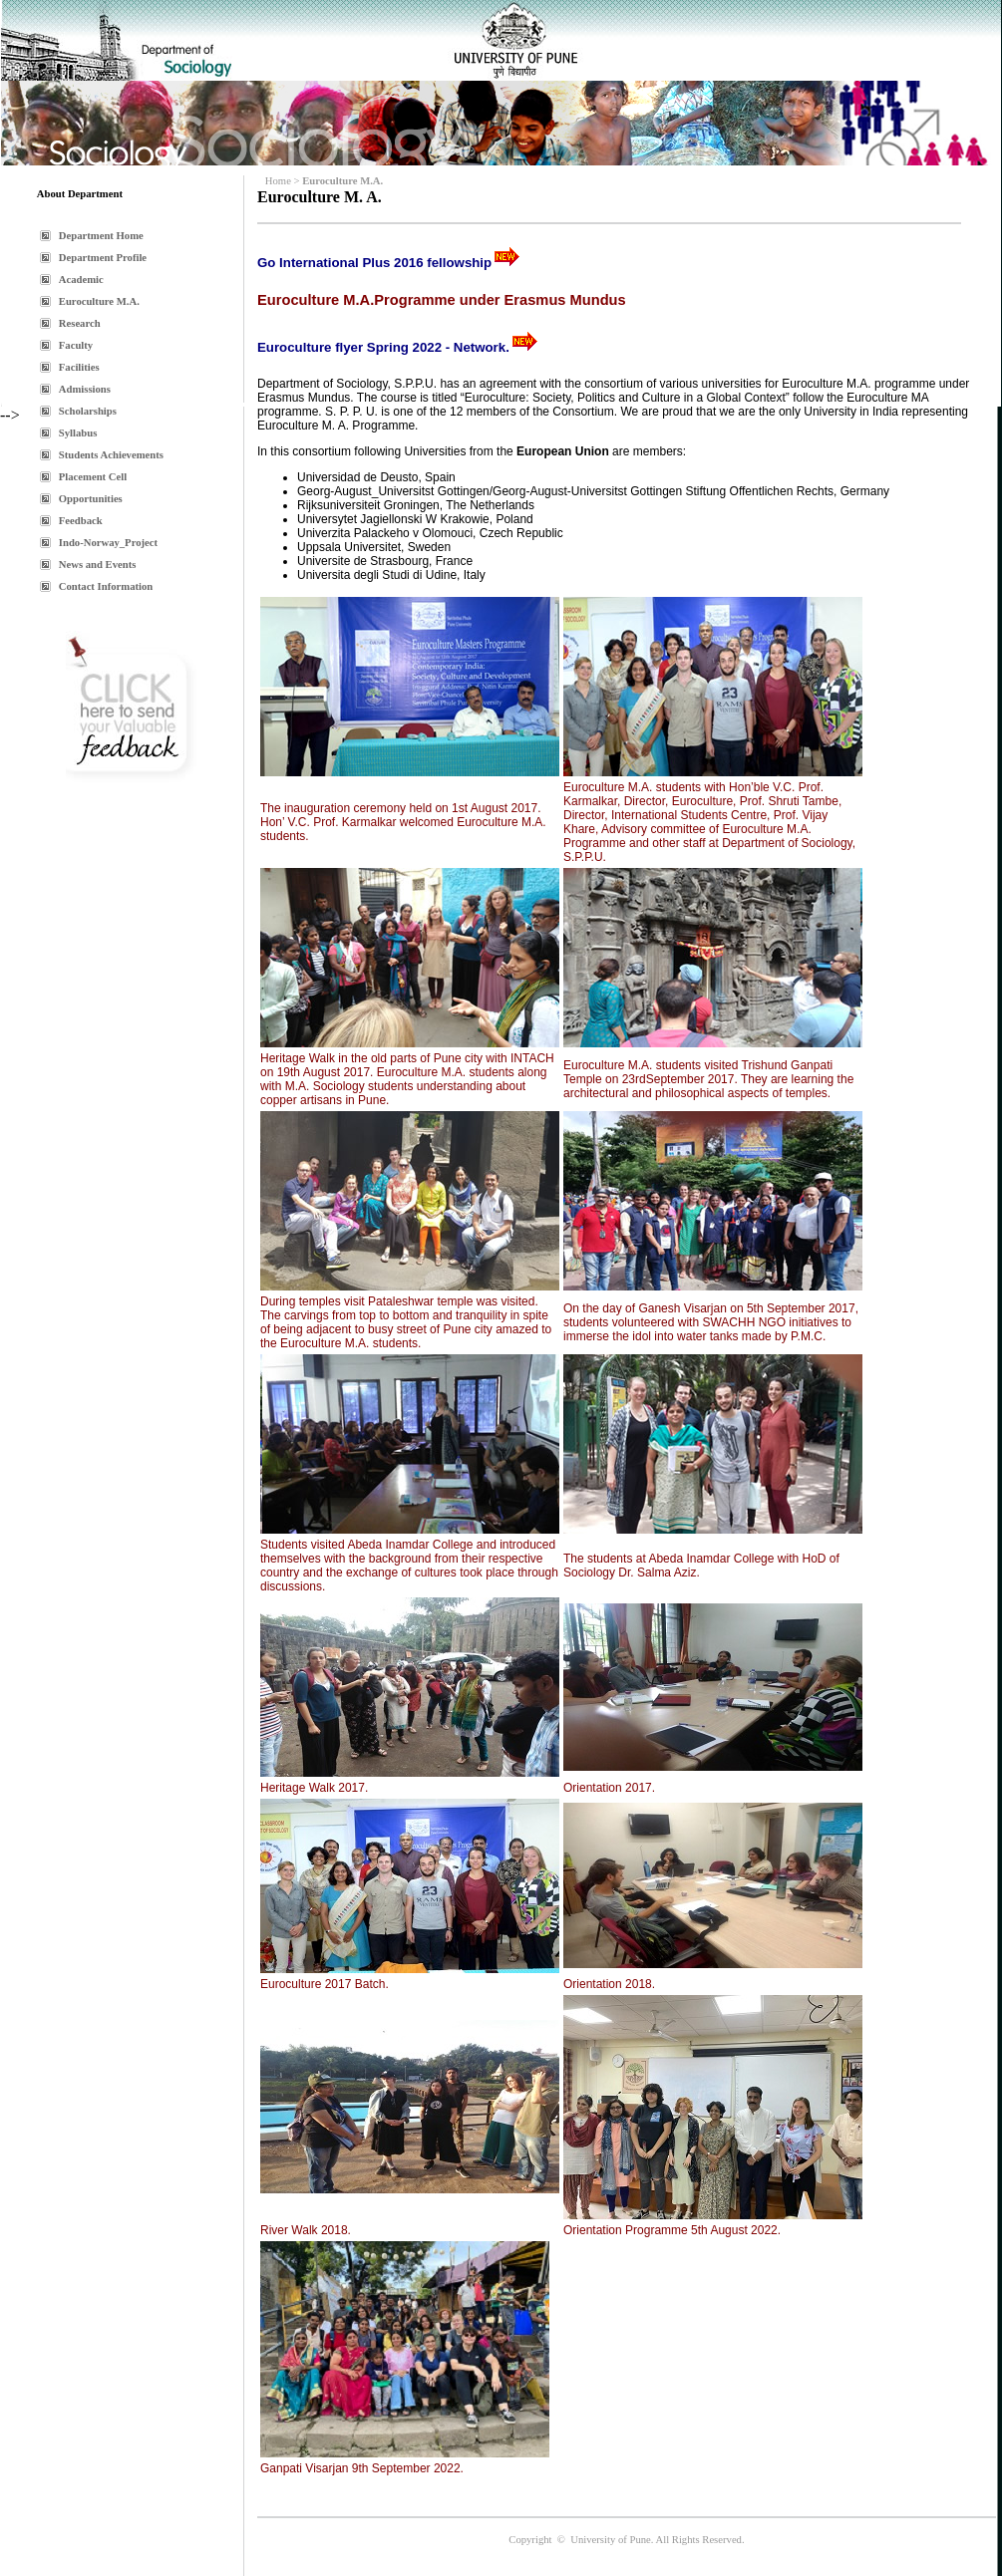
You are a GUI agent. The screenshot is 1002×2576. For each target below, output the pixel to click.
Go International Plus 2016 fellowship (374, 262)
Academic (81, 279)
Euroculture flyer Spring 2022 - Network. (383, 347)
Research (80, 323)
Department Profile (103, 257)
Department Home (101, 235)
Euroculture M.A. (99, 301)
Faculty (76, 345)
